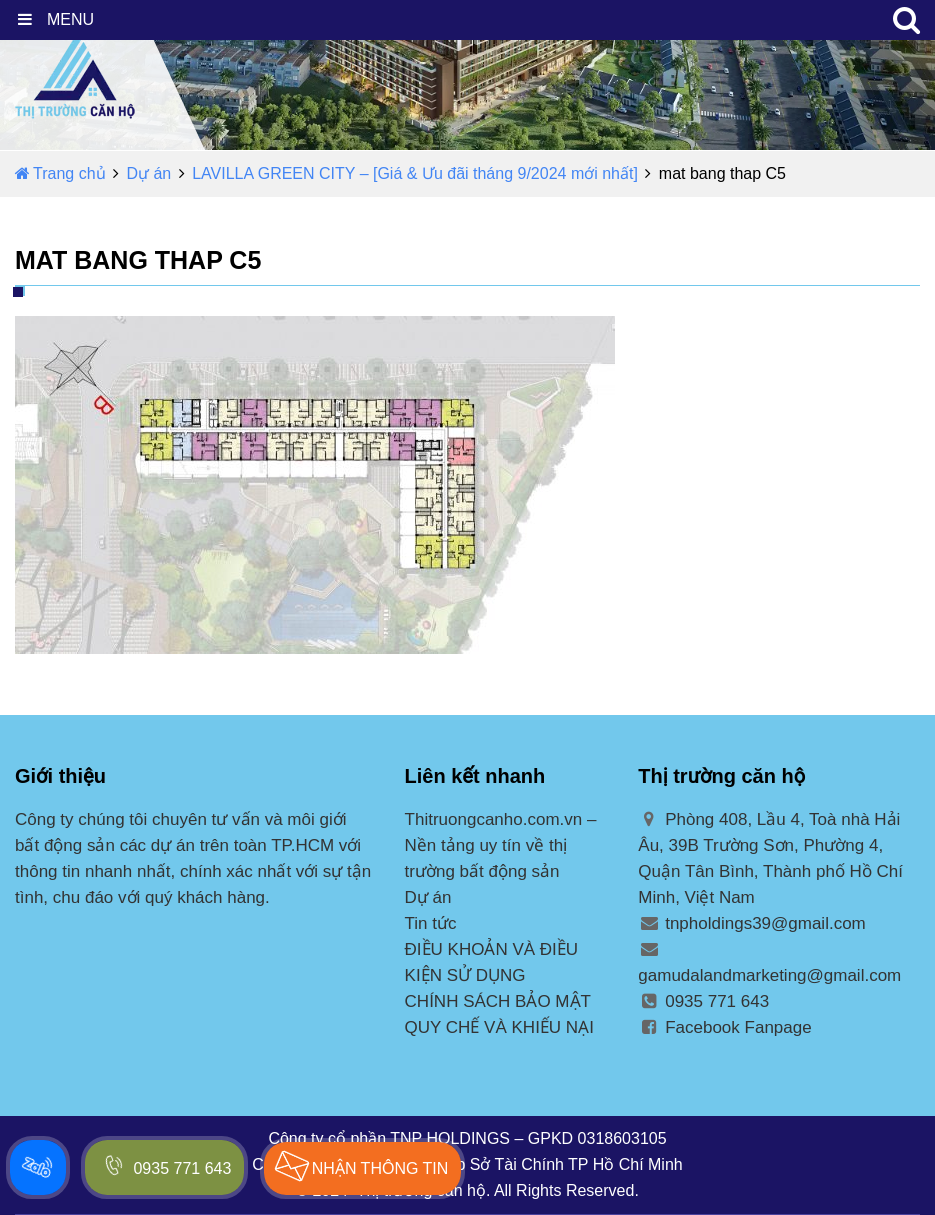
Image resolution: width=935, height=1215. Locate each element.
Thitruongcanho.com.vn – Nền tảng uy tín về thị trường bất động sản (501, 845)
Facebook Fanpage (724, 1027)
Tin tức (431, 923)
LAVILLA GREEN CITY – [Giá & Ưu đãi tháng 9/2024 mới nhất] (415, 173)
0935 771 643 (703, 1001)
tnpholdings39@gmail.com (751, 923)
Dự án (148, 173)
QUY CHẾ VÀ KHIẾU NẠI (499, 1027)
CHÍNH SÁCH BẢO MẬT (498, 1001)
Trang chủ (60, 173)
